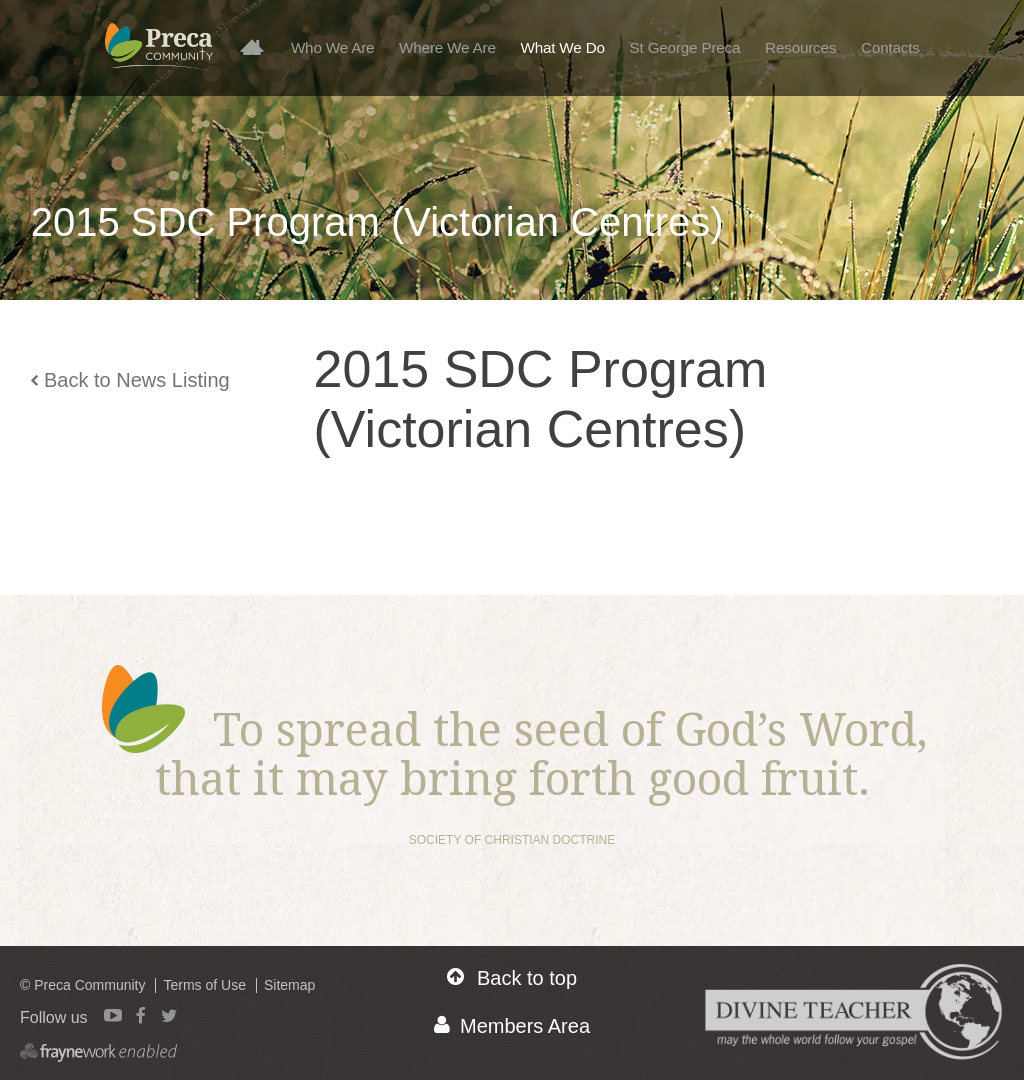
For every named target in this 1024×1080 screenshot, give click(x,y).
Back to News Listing (130, 380)
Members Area (512, 1025)
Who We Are (332, 47)
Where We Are (447, 47)
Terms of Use (204, 985)
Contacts (890, 47)
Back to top (512, 977)
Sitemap (289, 985)
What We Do (563, 47)
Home (259, 46)
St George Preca (685, 47)
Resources (800, 47)
